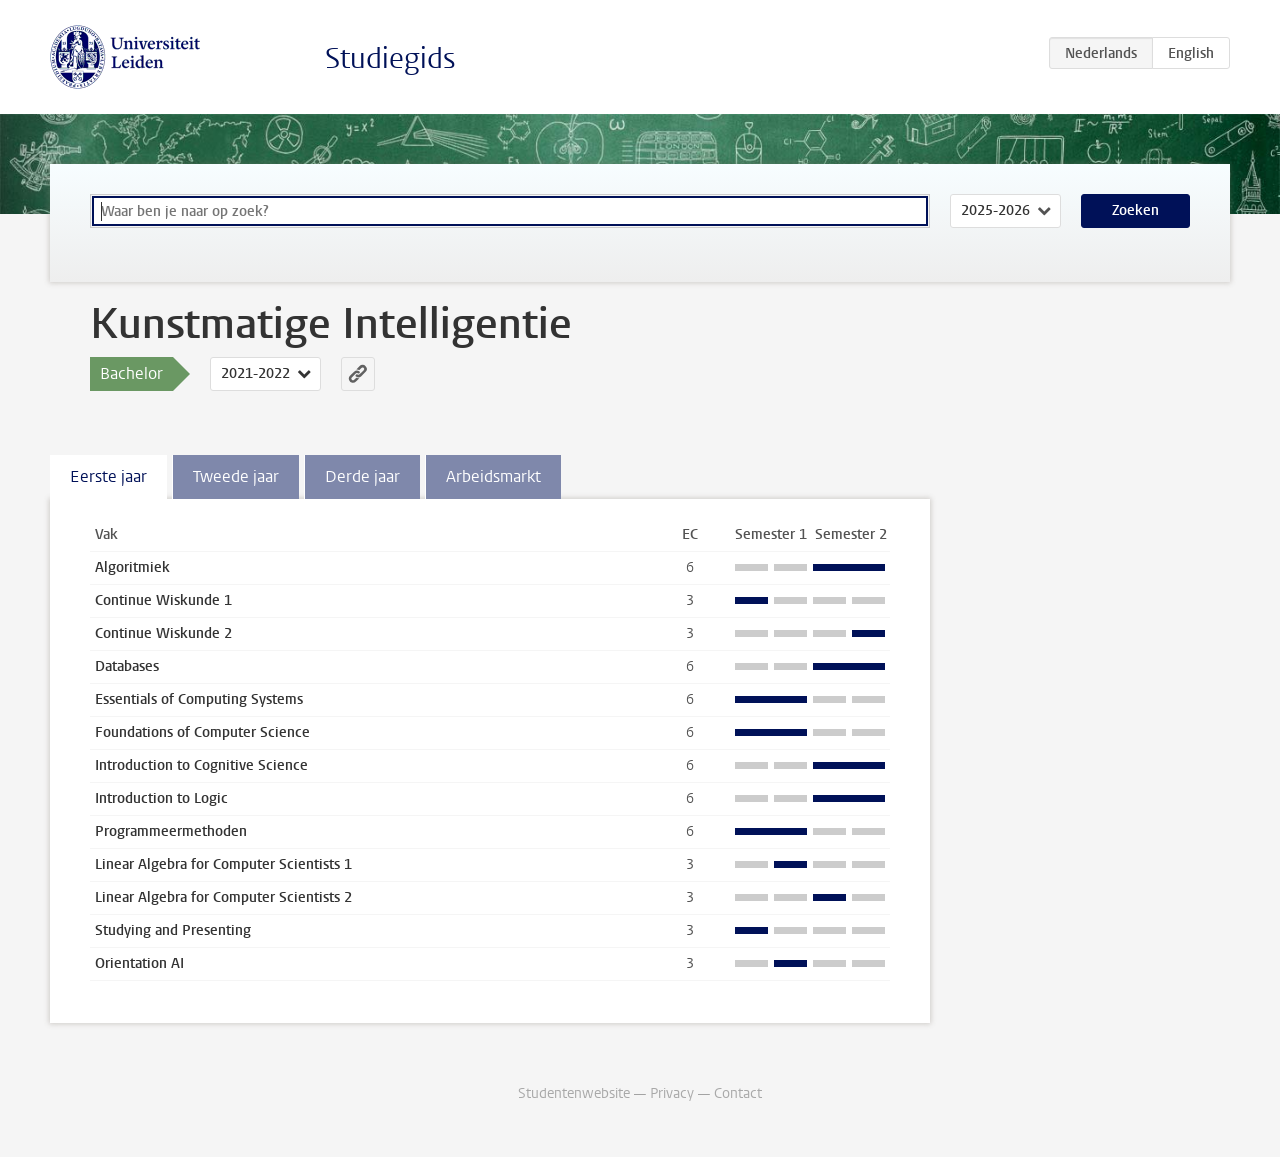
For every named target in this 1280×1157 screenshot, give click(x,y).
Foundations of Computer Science (202, 732)
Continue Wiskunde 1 (163, 600)
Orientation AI (139, 963)
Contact (738, 1093)
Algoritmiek (132, 567)
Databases (127, 666)
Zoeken (1135, 210)
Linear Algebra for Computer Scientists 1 (223, 864)
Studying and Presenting (173, 930)
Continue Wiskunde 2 (163, 633)
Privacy (672, 1093)
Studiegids (390, 58)
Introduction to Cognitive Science (201, 765)
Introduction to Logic (161, 798)
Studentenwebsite (574, 1093)
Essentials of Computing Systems (199, 699)
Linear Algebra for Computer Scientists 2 (223, 897)
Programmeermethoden (171, 831)
